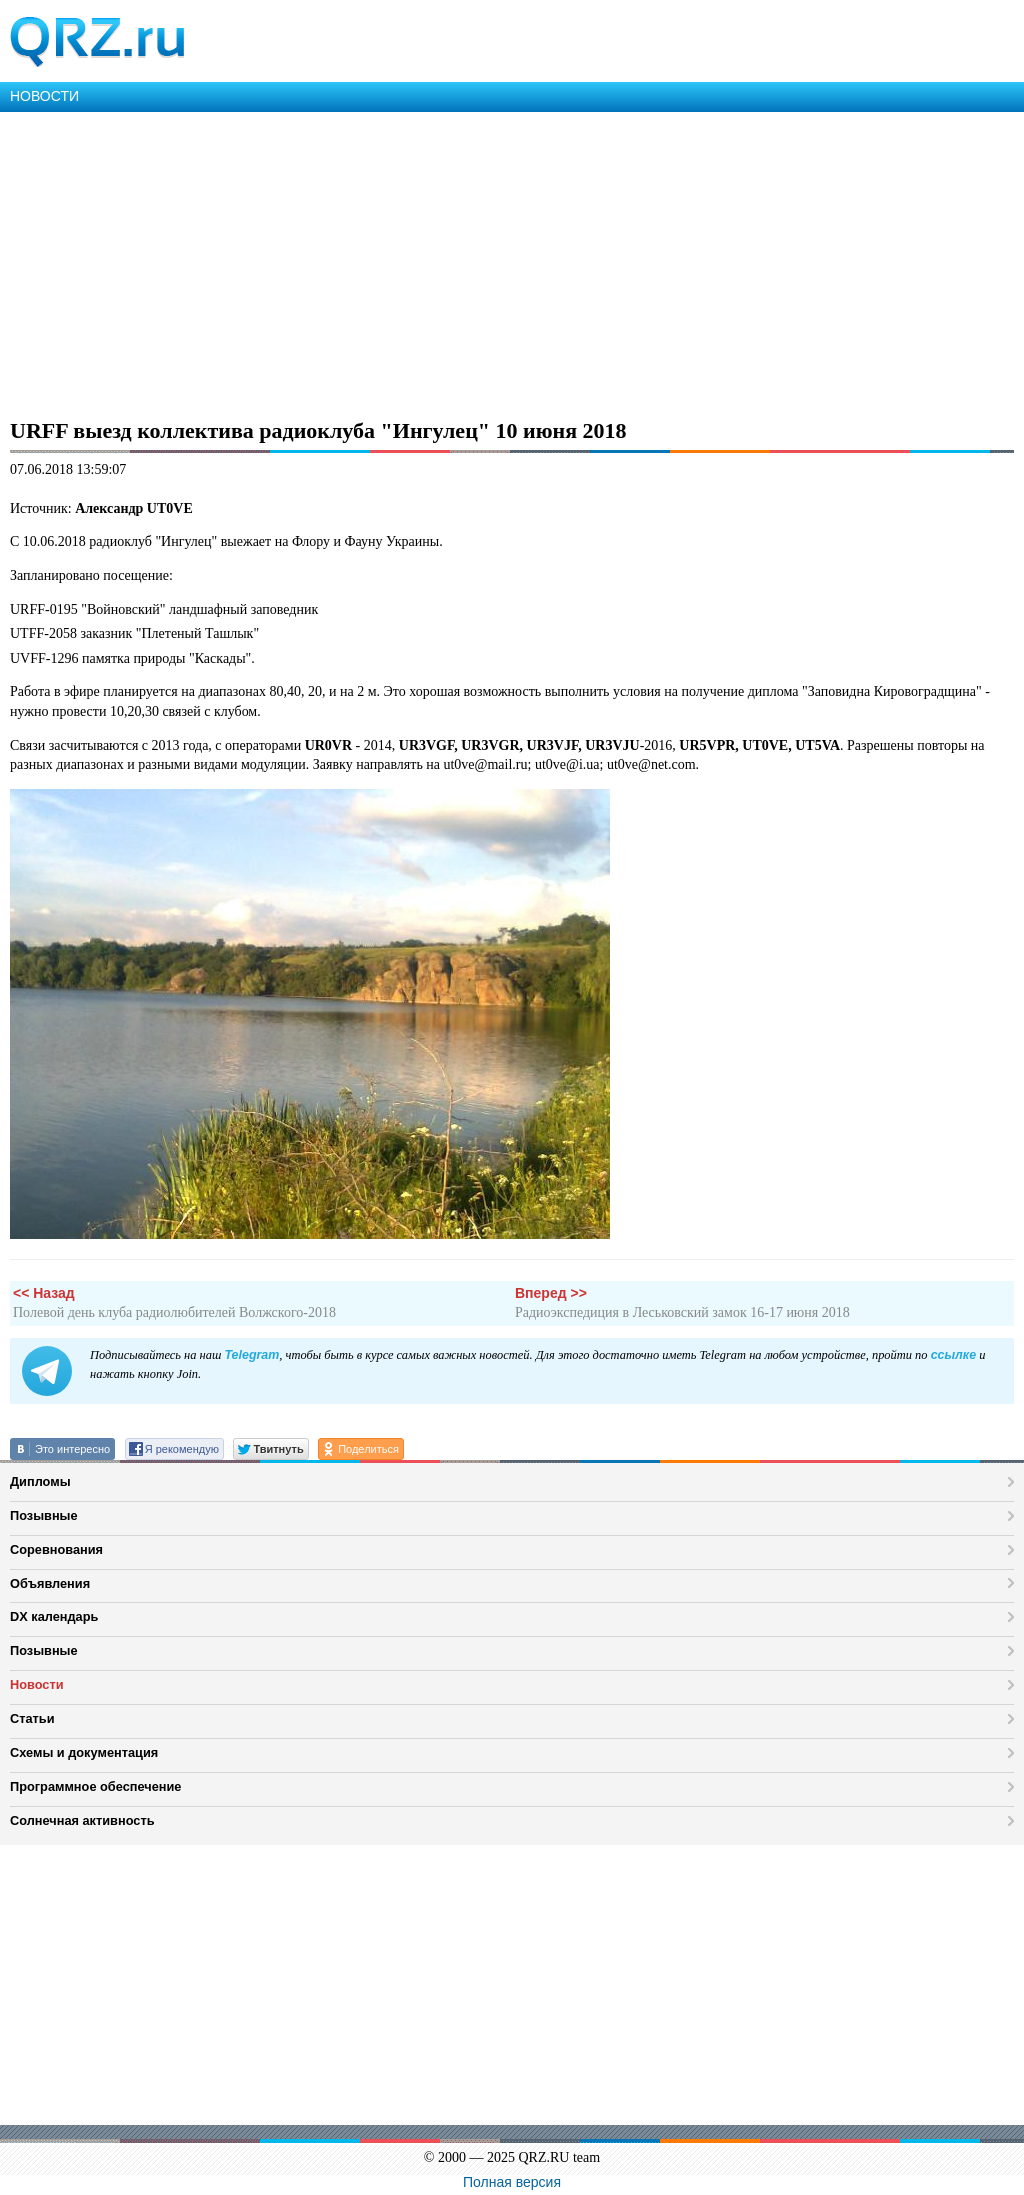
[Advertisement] (512, 262)
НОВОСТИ (44, 96)
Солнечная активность (82, 1820)
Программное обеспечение (95, 1786)
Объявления (50, 1583)
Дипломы (40, 1481)
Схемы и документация (84, 1752)
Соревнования (56, 1549)
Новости (37, 1684)
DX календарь (54, 1616)
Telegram (251, 1355)
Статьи (32, 1718)
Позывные (44, 1515)
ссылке (953, 1355)
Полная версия (512, 2182)
